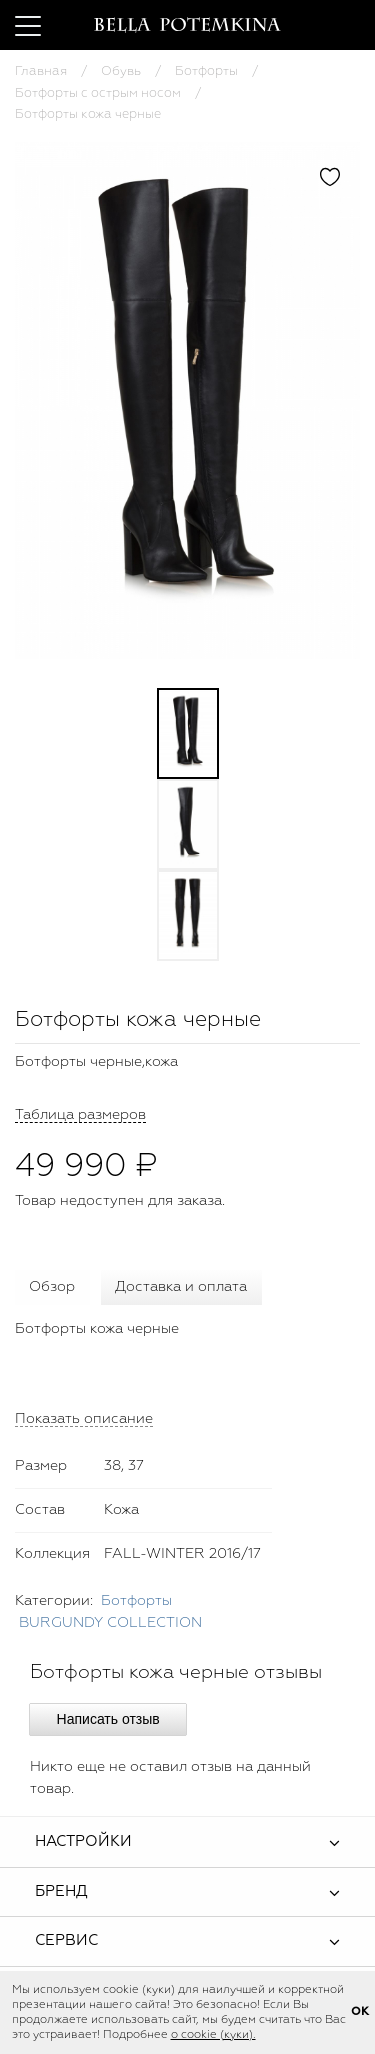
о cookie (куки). (213, 2035)
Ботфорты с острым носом (98, 93)
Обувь (121, 71)
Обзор (52, 1287)
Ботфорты (206, 71)
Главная (41, 71)
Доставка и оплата (181, 1287)
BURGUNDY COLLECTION (110, 1623)
